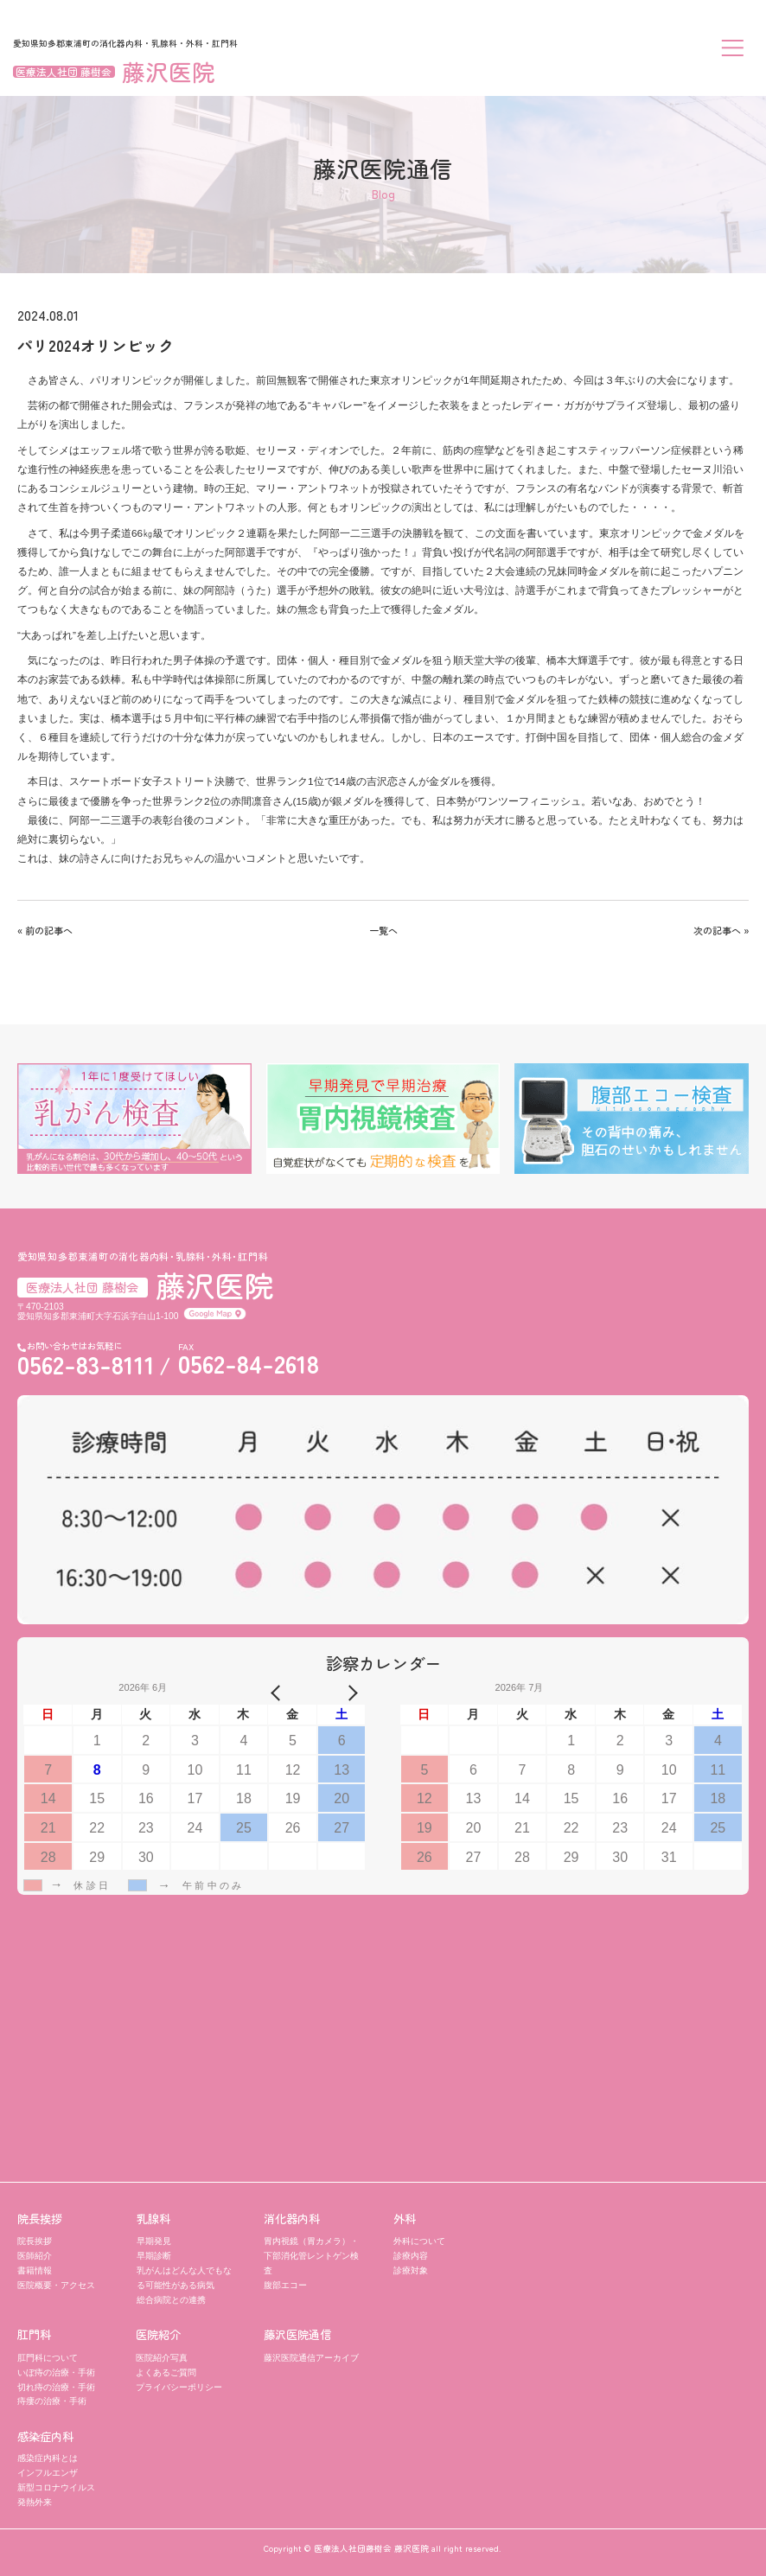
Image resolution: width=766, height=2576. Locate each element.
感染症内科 (45, 2436)
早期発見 (154, 2241)
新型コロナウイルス (56, 2487)
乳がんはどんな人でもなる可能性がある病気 (184, 2278)
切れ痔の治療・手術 (56, 2387)
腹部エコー (285, 2285)
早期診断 (154, 2255)
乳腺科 (153, 2218)
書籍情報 (34, 2270)
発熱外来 (34, 2502)
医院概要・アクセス (56, 2285)
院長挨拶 (39, 2218)
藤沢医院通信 (297, 2334)
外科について (419, 2241)
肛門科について (47, 2357)
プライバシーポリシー (179, 2387)
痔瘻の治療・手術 (51, 2401)
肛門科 (34, 2334)
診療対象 (410, 2270)
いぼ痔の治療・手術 (56, 2372)
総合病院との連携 (171, 2300)
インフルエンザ (47, 2472)
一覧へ (383, 930)
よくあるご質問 (166, 2372)
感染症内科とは (47, 2458)
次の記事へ (717, 930)
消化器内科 (292, 2218)
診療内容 (410, 2255)
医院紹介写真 (162, 2357)
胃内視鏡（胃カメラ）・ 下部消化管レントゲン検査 (311, 2255)
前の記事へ (49, 930)
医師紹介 (34, 2255)
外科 (404, 2218)
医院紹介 (158, 2334)
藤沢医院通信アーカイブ (311, 2357)
